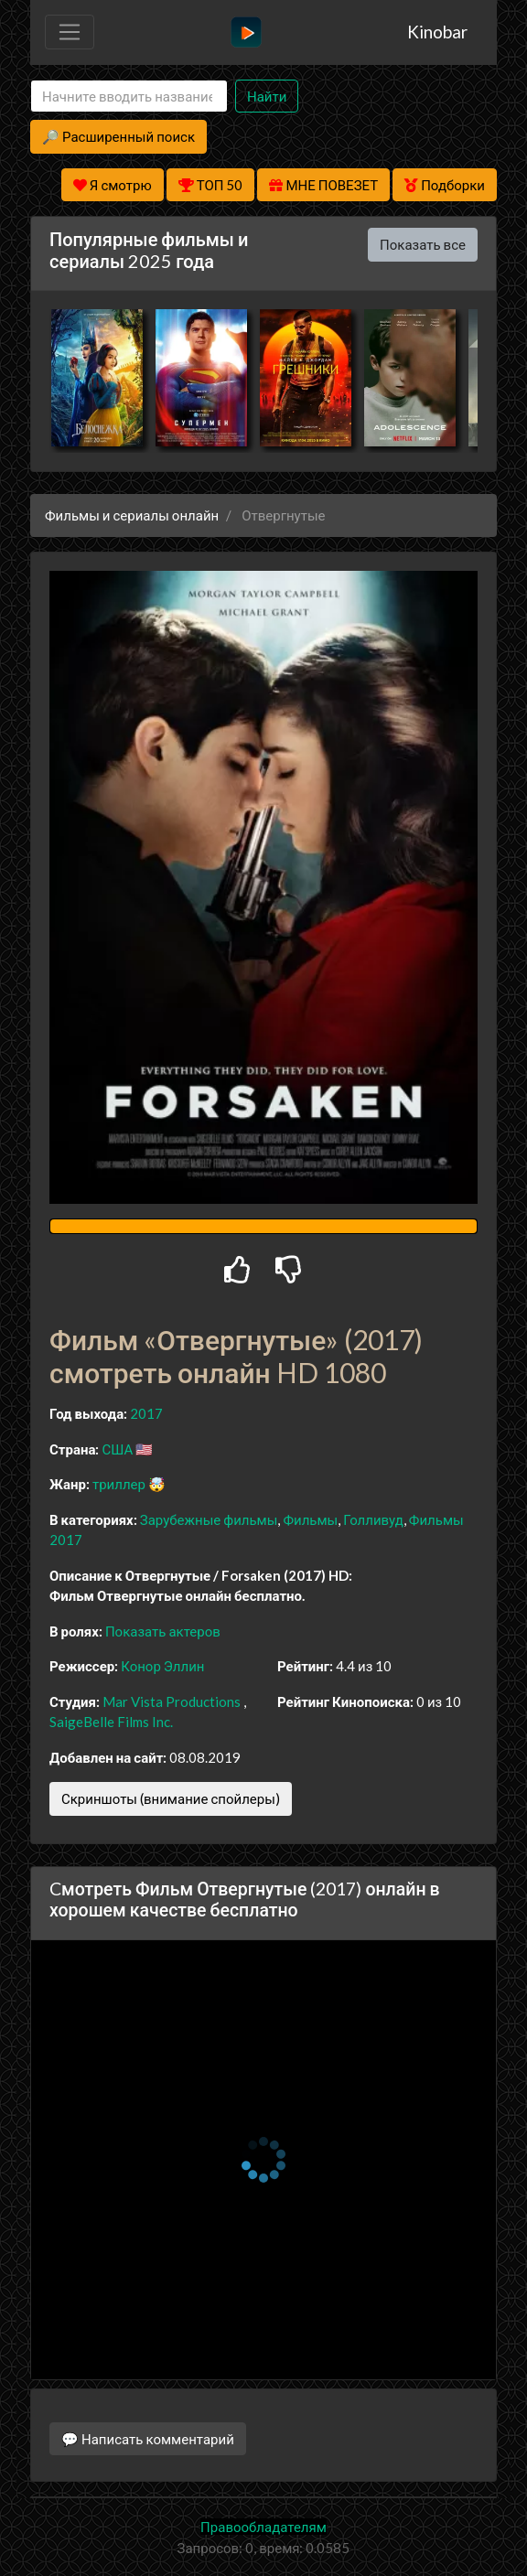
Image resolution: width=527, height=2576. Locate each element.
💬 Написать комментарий (147, 2439)
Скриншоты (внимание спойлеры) (170, 1798)
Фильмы (310, 1519)
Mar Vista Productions (171, 1701)
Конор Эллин (162, 1666)
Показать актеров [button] (162, 1631)
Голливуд (373, 1519)
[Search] (129, 96)
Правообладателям (263, 2526)
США (117, 1449)
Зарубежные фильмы (209, 1519)
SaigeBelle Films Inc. (111, 1721)
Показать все (423, 244)
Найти (266, 96)
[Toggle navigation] (69, 32)
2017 (146, 1413)
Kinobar (437, 31)
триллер (118, 1484)
